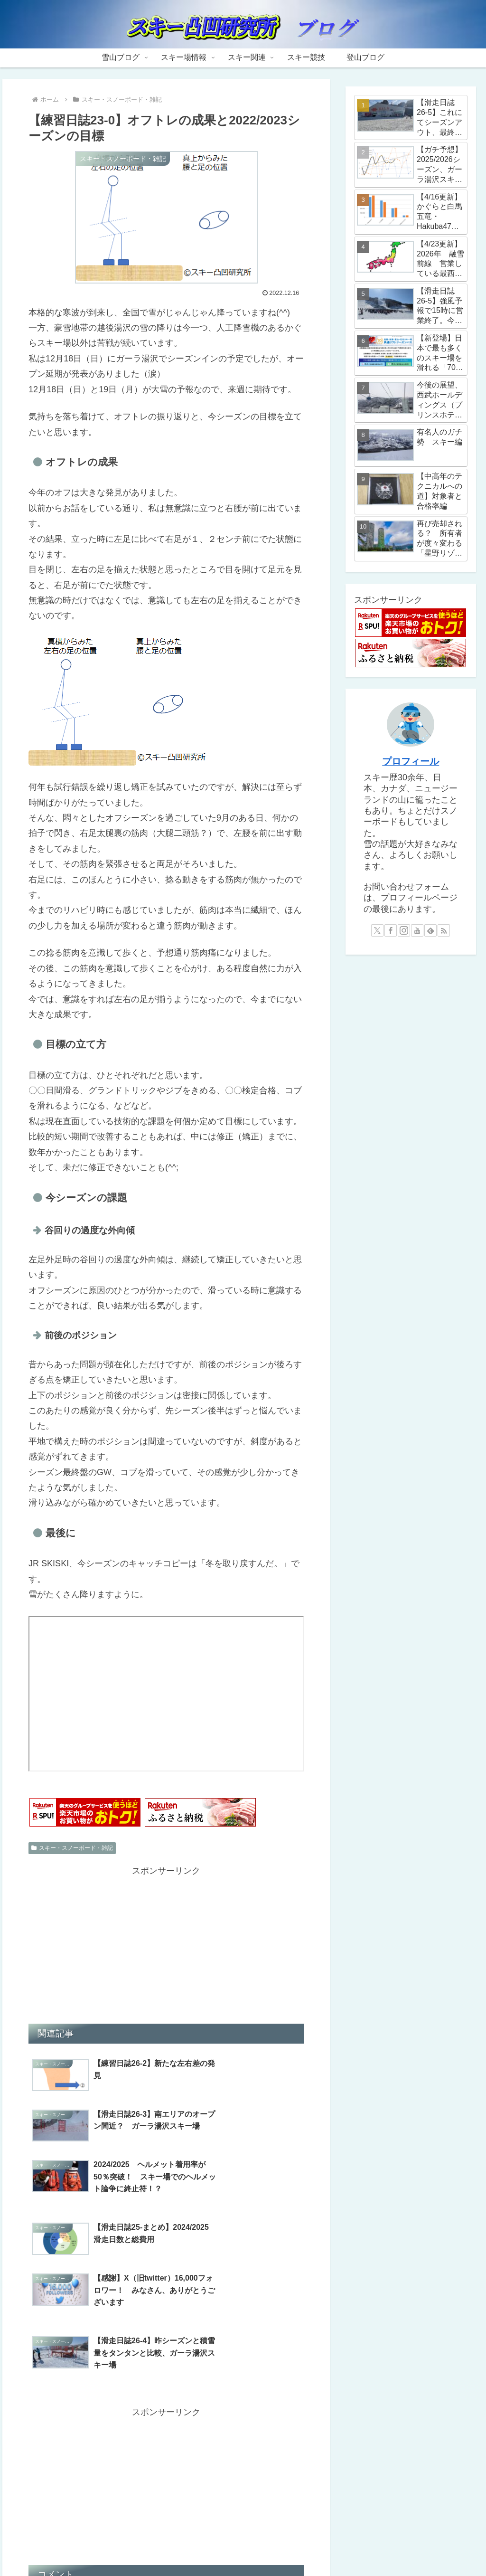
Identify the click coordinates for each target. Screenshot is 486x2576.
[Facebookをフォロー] (390, 930)
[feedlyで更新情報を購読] (430, 930)
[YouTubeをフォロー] (417, 930)
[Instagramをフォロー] (404, 930)
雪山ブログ (153, 2546)
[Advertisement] (166, 1945)
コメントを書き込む (166, 2468)
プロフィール (410, 761)
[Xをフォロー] (377, 930)
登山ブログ (332, 2546)
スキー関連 (246, 2546)
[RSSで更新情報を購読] (444, 930)
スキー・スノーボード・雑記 (72, 1848)
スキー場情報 (200, 2546)
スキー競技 (289, 2546)
